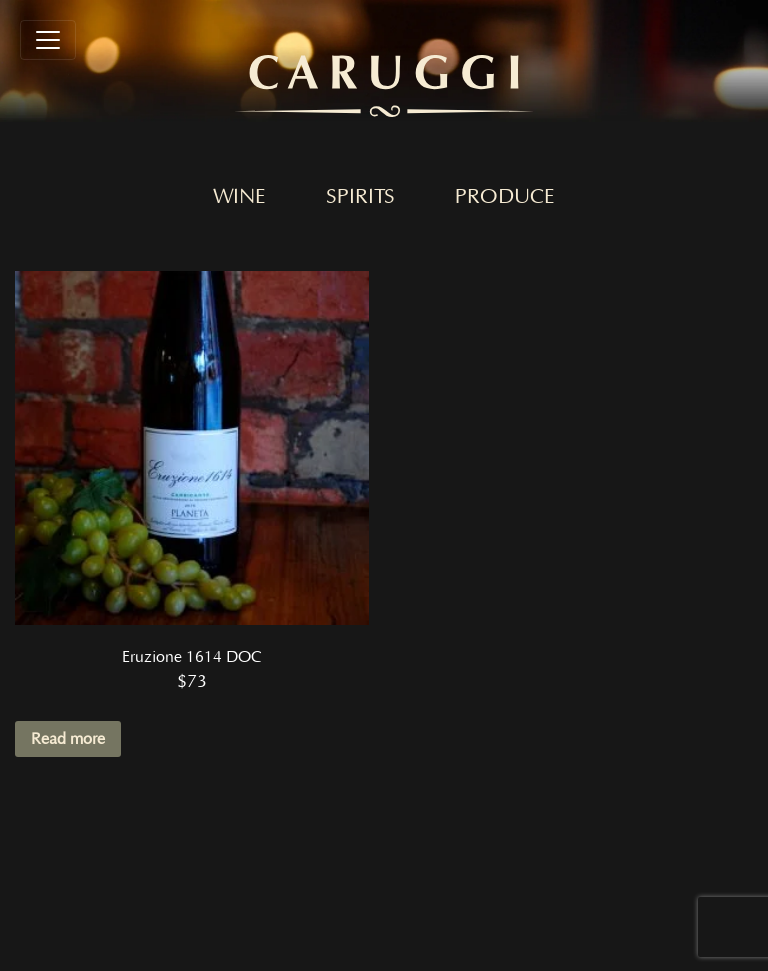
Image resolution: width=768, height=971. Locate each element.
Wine (239, 197)
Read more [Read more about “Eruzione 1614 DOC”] (68, 739)
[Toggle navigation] (48, 40)
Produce (505, 197)
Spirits (360, 197)
